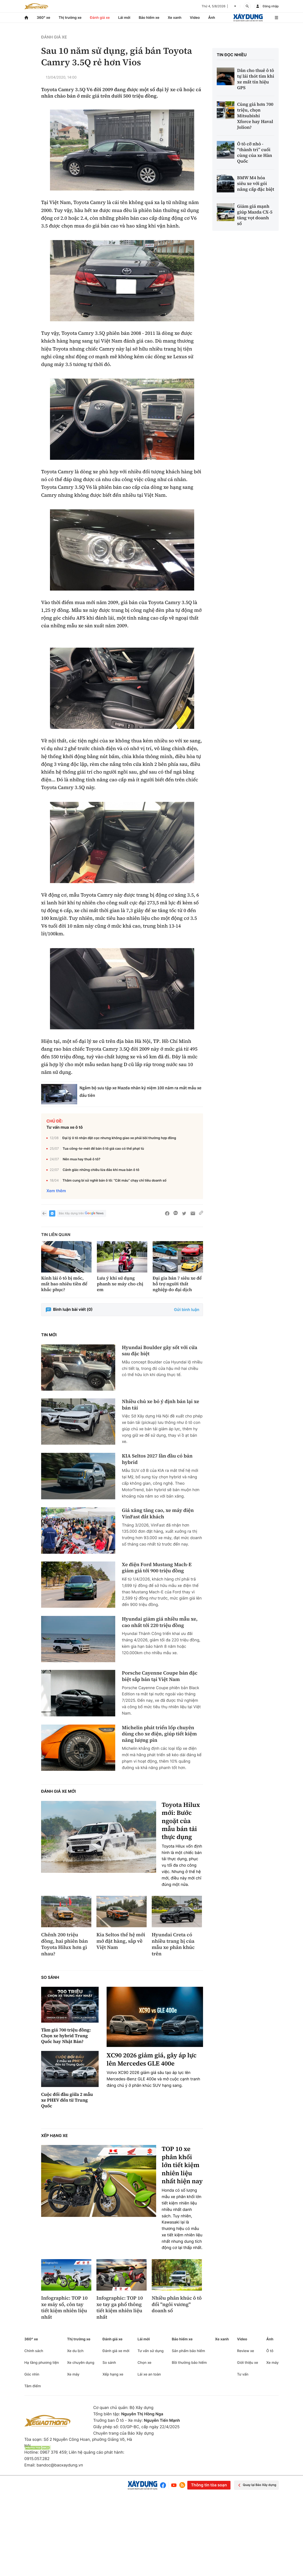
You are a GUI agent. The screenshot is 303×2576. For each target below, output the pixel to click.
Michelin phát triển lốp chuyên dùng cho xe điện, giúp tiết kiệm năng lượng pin (159, 1734)
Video (195, 17)
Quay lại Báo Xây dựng (256, 2485)
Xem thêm (56, 1191)
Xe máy (73, 2374)
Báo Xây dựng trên (81, 1213)
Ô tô (269, 2351)
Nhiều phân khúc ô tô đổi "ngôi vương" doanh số (177, 2304)
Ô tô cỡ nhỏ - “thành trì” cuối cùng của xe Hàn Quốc (254, 152)
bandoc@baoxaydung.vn (59, 2465)
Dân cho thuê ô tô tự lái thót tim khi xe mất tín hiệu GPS (255, 78)
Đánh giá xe (100, 17)
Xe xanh (174, 17)
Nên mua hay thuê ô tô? (81, 1159)
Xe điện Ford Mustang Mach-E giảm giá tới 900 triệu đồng (157, 1567)
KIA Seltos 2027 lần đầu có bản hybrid (157, 1459)
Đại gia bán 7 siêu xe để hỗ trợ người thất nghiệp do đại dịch (177, 1283)
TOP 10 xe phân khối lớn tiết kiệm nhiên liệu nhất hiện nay (182, 2165)
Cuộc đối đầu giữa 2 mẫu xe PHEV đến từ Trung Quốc (67, 2100)
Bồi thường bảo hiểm (189, 2362)
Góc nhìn (31, 2374)
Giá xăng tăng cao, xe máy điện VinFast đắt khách (158, 1513)
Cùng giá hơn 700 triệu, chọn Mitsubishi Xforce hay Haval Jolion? (255, 115)
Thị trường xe (70, 17)
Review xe (245, 2351)
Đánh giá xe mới (58, 1791)
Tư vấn (242, 2374)
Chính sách (33, 2351)
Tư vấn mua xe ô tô (64, 1127)
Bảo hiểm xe (149, 17)
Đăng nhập (271, 6)
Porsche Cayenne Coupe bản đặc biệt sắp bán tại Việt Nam (160, 1676)
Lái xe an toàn (149, 2374)
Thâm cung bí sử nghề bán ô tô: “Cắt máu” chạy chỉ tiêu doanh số (115, 1180)
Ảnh (211, 17)
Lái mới (124, 17)
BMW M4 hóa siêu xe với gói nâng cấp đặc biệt (255, 183)
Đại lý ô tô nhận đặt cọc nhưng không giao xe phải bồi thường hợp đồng (119, 1138)
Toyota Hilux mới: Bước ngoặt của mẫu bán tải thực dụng (181, 1821)
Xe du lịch (75, 2351)
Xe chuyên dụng (80, 2362)
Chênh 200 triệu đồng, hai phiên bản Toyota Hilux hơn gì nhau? (64, 1944)
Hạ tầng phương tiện (41, 2362)
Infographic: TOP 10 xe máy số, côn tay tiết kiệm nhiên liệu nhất (64, 2307)
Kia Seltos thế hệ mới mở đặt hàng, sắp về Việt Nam (120, 1941)
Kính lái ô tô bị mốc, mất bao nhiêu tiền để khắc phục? (64, 1283)
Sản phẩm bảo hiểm (188, 2351)
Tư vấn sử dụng (151, 2351)
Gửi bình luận (186, 1309)
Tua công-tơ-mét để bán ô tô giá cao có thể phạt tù (103, 1148)
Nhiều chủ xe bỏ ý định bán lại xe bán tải (160, 1404)
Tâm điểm (32, 2386)
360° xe (43, 17)
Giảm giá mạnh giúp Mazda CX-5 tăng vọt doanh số (254, 214)
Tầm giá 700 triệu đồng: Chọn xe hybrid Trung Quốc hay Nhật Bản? (66, 2035)
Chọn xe (145, 2362)
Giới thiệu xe (247, 2362)
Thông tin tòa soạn (209, 2485)
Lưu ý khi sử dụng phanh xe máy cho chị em (120, 1283)
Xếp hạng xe (54, 2135)
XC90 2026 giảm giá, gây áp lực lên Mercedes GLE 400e (152, 2059)
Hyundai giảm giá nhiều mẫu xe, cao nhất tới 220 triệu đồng (160, 1622)
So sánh (50, 1977)
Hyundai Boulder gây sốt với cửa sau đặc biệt (159, 1350)
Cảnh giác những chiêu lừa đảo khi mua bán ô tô (101, 1170)
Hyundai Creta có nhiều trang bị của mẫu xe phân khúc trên (173, 1944)
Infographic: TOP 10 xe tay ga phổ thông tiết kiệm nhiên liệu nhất (119, 2307)
